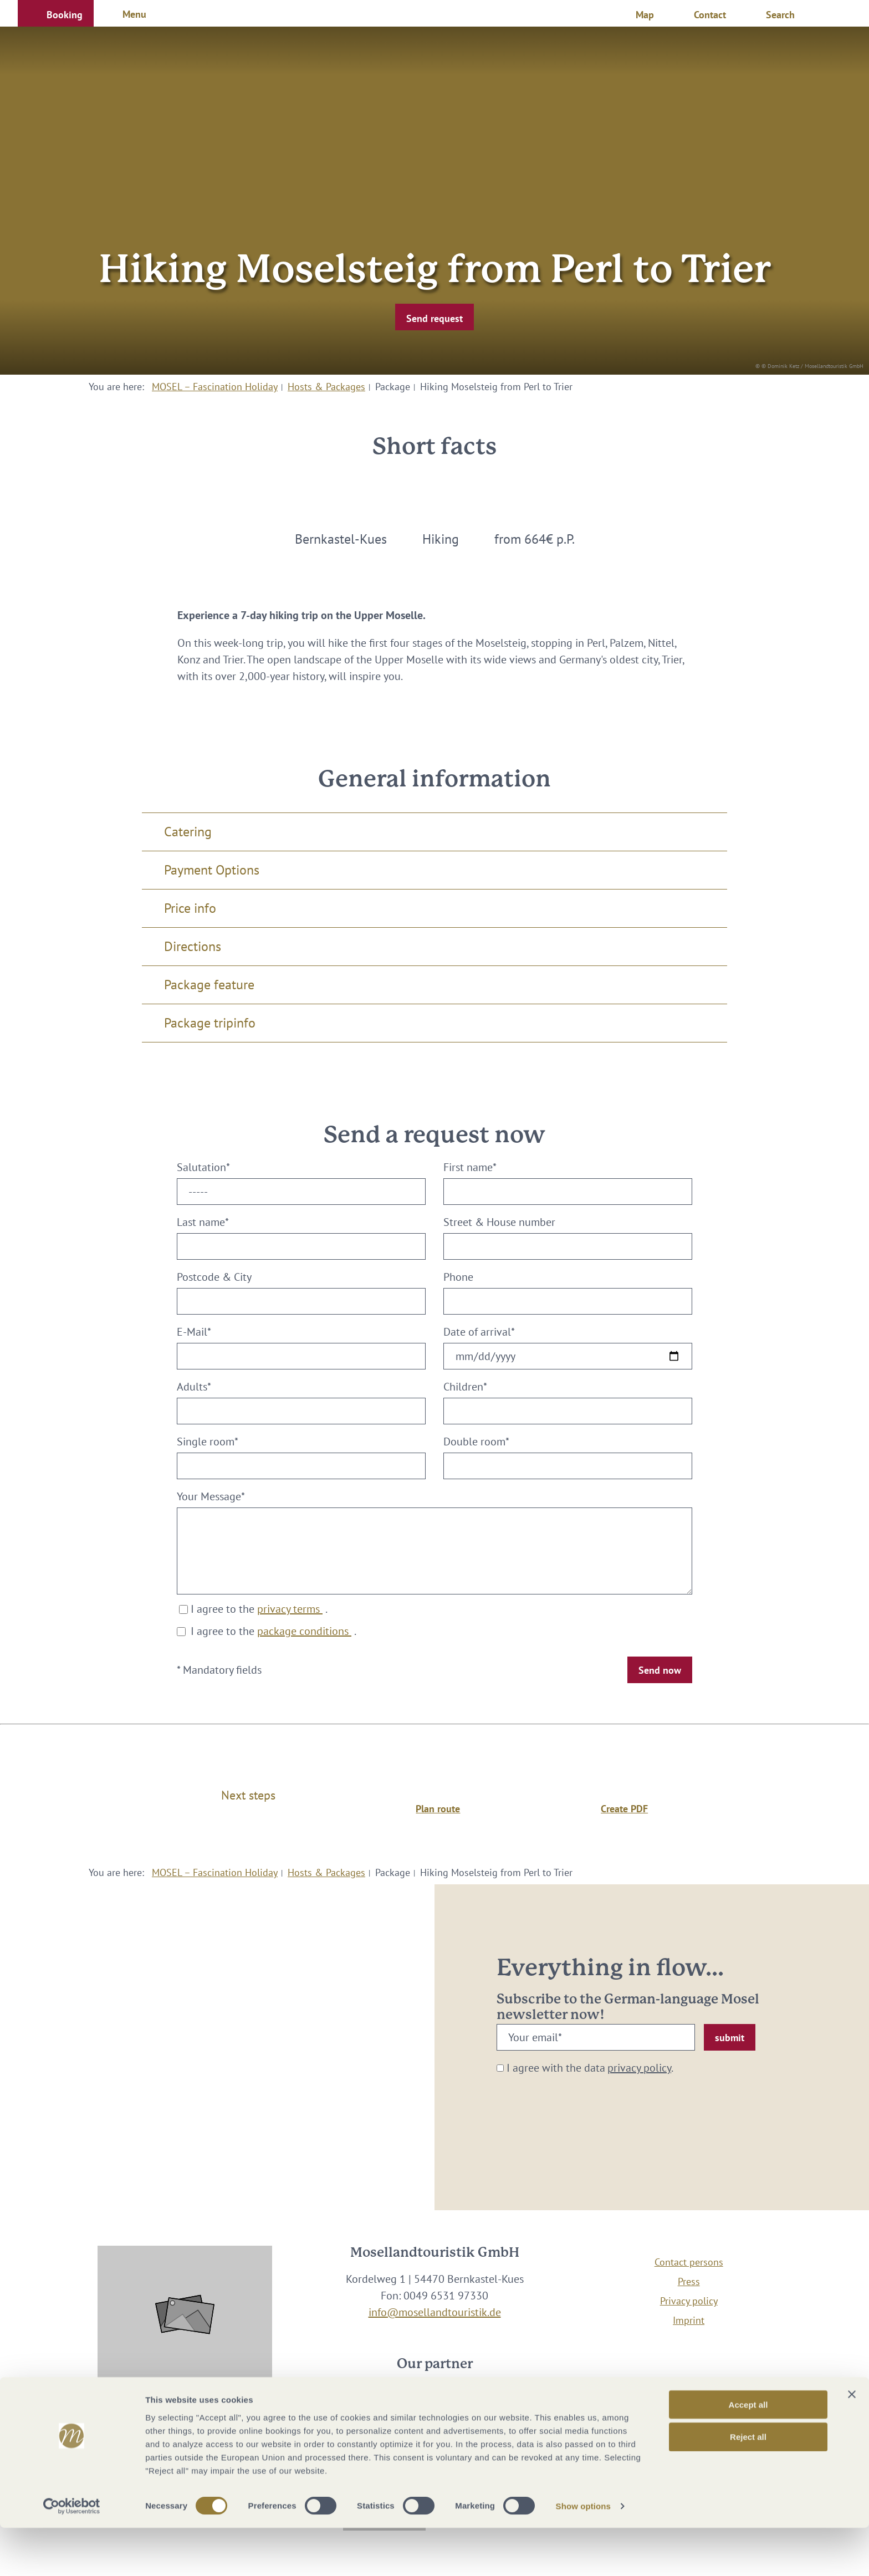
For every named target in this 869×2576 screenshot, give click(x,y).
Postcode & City (214, 1277)
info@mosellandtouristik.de (435, 2312)
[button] (56, 13)
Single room (207, 1441)
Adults (194, 1386)
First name (470, 1167)
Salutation (203, 1167)
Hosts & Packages (326, 386)
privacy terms (290, 1609)
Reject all (748, 2485)
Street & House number (499, 1222)
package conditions (304, 1631)
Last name (203, 1222)
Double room (476, 1441)
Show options (583, 2554)
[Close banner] (852, 2442)
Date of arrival (479, 1332)
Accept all (748, 2452)
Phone (458, 1277)
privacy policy (639, 2068)
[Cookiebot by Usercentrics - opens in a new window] (71, 2554)
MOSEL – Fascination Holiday (215, 386)
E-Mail (194, 1332)
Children (465, 1386)
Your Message (211, 1496)
